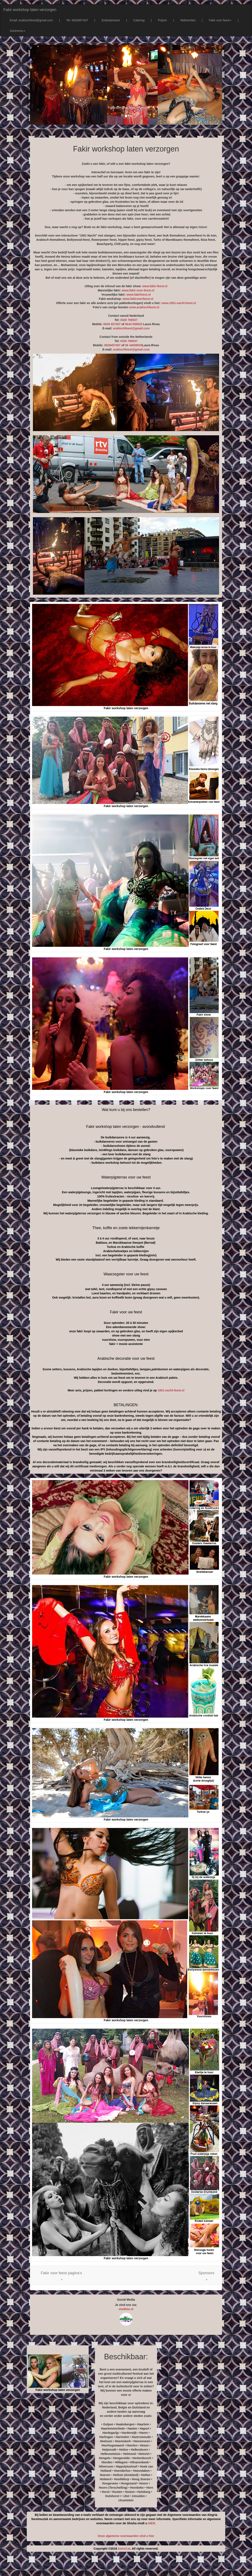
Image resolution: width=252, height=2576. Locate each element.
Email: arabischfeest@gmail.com (31, 20)
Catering (139, 20)
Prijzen (162, 20)
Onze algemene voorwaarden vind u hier (126, 2536)
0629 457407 (112, 324)
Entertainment (111, 20)
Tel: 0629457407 (77, 20)
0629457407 (112, 345)
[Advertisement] (126, 2565)
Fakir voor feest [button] (220, 20)
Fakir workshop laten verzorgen (29, 10)
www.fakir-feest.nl (154, 286)
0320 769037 (129, 320)
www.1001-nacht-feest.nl (179, 303)
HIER (151, 2523)
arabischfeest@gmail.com (131, 328)
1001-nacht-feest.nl (171, 1390)
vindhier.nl (126, 2309)
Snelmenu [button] (17, 30)
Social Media (126, 2299)
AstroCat (124, 2548)
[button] (61, 2275)
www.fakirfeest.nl (138, 294)
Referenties (188, 20)
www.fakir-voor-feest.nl (138, 290)
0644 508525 (133, 324)
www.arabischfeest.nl (144, 307)
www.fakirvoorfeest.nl (138, 298)
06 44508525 (133, 345)
